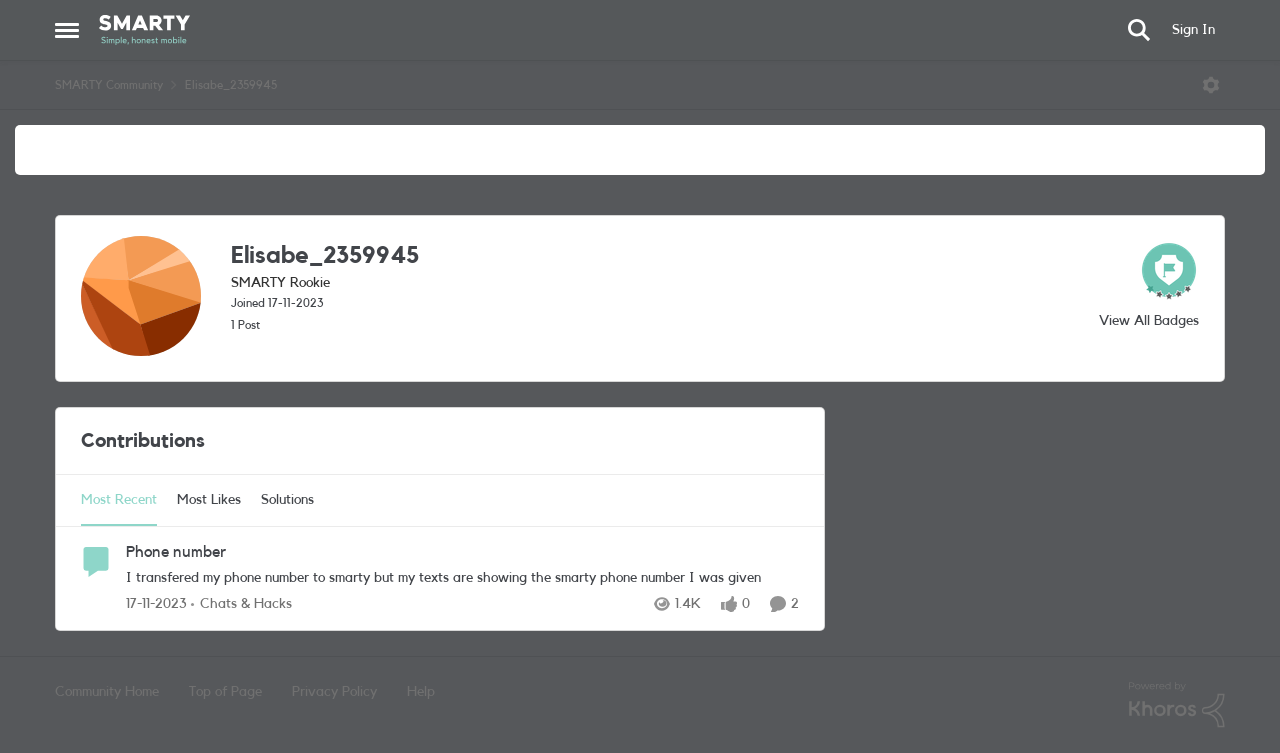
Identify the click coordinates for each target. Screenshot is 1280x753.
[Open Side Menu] (67, 30)
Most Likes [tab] (209, 500)
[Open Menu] (1211, 85)
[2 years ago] (156, 604)
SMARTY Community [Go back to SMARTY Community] (109, 85)
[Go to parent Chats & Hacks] (241, 604)
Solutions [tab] (287, 500)
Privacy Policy (334, 692)
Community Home (107, 692)
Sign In (1193, 30)
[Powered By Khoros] (1177, 705)
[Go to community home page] (144, 30)
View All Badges (1149, 321)
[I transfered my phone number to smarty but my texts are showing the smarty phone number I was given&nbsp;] (462, 578)
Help (421, 692)
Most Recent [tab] (119, 500)
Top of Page (225, 692)
